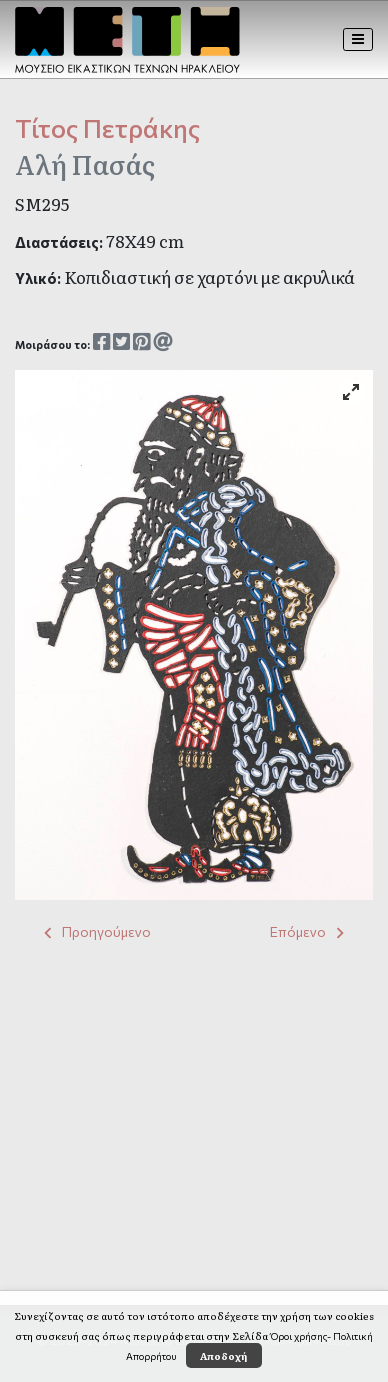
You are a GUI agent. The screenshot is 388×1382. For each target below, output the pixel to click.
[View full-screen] (351, 392)
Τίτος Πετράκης (107, 127)
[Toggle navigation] (358, 39)
